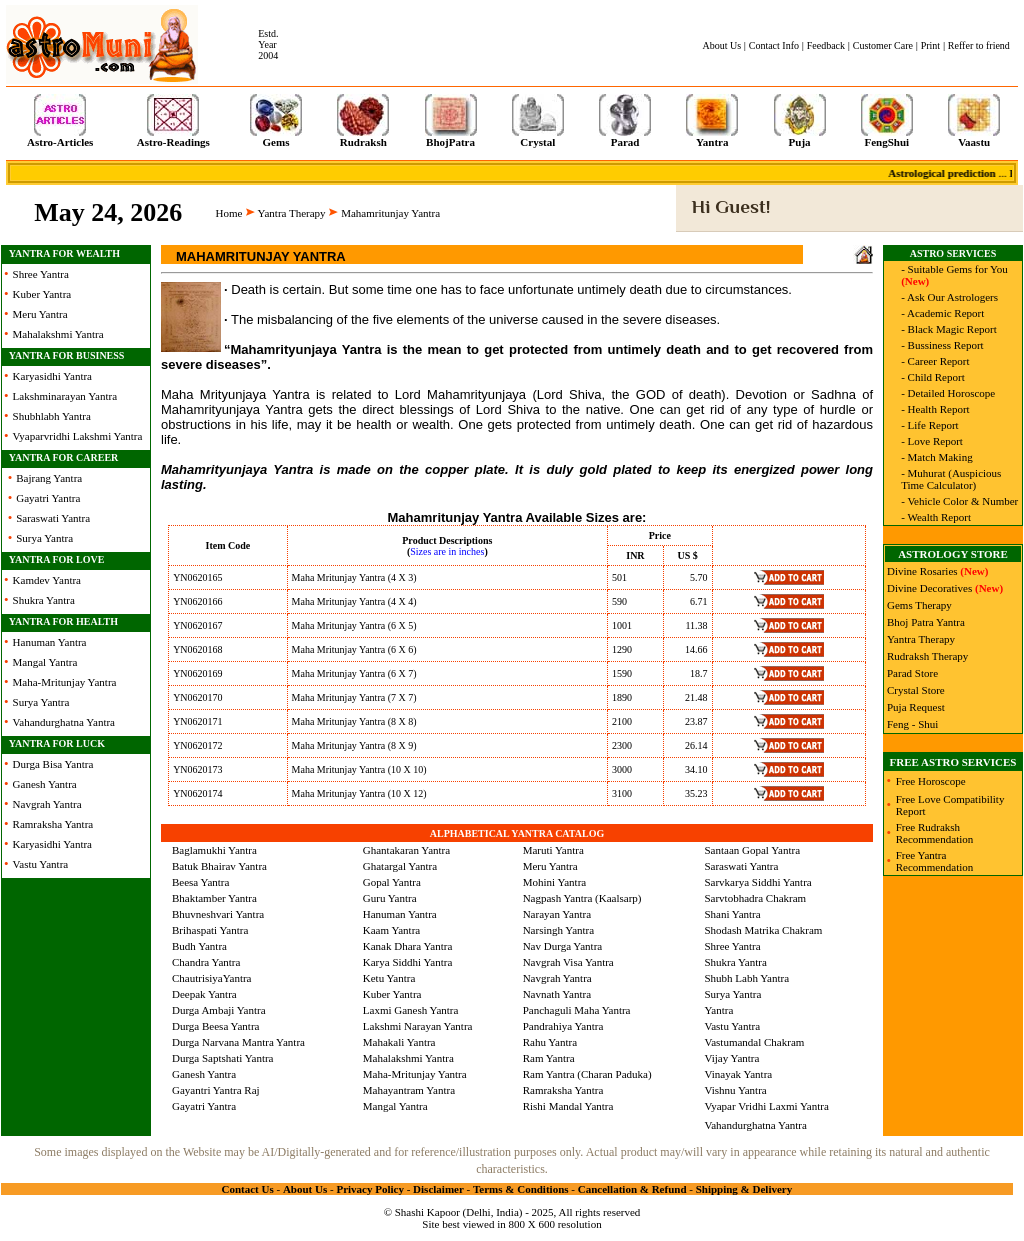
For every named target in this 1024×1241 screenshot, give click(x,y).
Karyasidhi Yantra (52, 376)
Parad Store (912, 673)
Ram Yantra (549, 1058)
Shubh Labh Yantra (746, 978)
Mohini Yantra (555, 882)
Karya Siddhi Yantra (408, 962)
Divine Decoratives (929, 588)
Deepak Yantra (204, 994)
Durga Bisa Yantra (53, 764)
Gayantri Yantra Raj (216, 1090)
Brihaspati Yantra (210, 930)
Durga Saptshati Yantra (223, 1058)
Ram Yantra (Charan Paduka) (587, 1074)
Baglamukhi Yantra (214, 850)
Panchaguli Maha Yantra (577, 1010)
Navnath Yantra (557, 994)
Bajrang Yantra (49, 478)
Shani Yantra (732, 914)
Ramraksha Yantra (53, 824)
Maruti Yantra (553, 850)
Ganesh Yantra (45, 784)
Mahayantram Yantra (409, 1090)
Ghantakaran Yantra (406, 850)
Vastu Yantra (41, 864)
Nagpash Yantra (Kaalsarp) (582, 898)
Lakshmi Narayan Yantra (418, 1026)
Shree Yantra (41, 274)
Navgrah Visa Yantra (568, 962)
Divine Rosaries (922, 571)
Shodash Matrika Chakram (763, 930)
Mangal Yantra (45, 662)
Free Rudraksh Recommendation (935, 833)
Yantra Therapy (292, 213)
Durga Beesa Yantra (215, 1026)
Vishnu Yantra (735, 1090)
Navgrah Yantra (47, 804)
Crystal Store (916, 690)
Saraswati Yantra (53, 518)
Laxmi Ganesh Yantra (411, 1010)
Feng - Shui (912, 724)
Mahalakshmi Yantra (58, 334)
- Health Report (935, 409)
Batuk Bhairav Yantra (219, 866)
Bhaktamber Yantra (214, 898)
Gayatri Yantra (48, 498)
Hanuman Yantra (50, 642)
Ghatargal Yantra (400, 866)
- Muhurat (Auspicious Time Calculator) (951, 479)
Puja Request (916, 707)
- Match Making (936, 457)
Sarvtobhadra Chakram (755, 898)
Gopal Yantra (392, 882)
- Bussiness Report (942, 345)
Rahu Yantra (550, 1042)
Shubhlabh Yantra (52, 416)
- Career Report (935, 361)
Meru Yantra (40, 314)
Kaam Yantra (391, 930)
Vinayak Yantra (738, 1074)
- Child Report (933, 377)
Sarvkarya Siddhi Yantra (757, 882)
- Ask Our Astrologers (949, 297)
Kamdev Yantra (47, 580)
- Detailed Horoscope (948, 393)
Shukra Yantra (44, 600)
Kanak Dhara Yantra (408, 946)
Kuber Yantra (42, 294)
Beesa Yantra (200, 882)
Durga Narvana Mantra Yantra (238, 1042)
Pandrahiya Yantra (563, 1026)
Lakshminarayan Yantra (65, 396)
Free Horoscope (931, 781)
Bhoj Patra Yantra (926, 622)
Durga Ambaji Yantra (219, 1010)
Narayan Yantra (557, 914)
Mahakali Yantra (399, 1042)
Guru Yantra (390, 898)
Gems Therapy (919, 605)
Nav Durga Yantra (563, 946)
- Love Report (932, 441)
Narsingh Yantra (559, 930)
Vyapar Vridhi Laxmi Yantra (766, 1106)
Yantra (718, 1010)
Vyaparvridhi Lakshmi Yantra (78, 436)
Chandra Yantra (206, 962)
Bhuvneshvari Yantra (218, 914)
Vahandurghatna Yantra (64, 722)
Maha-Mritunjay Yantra (65, 682)
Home (229, 213)
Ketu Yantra (389, 978)
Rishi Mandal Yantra (568, 1106)
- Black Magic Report (949, 329)
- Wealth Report (936, 517)
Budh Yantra (199, 946)
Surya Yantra (44, 538)
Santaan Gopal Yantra (752, 850)
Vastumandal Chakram (754, 1042)
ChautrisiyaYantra (212, 978)
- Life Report (929, 425)
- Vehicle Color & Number (959, 501)
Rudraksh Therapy (927, 656)
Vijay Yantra (731, 1058)
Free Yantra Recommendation (935, 861)
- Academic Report (942, 313)
